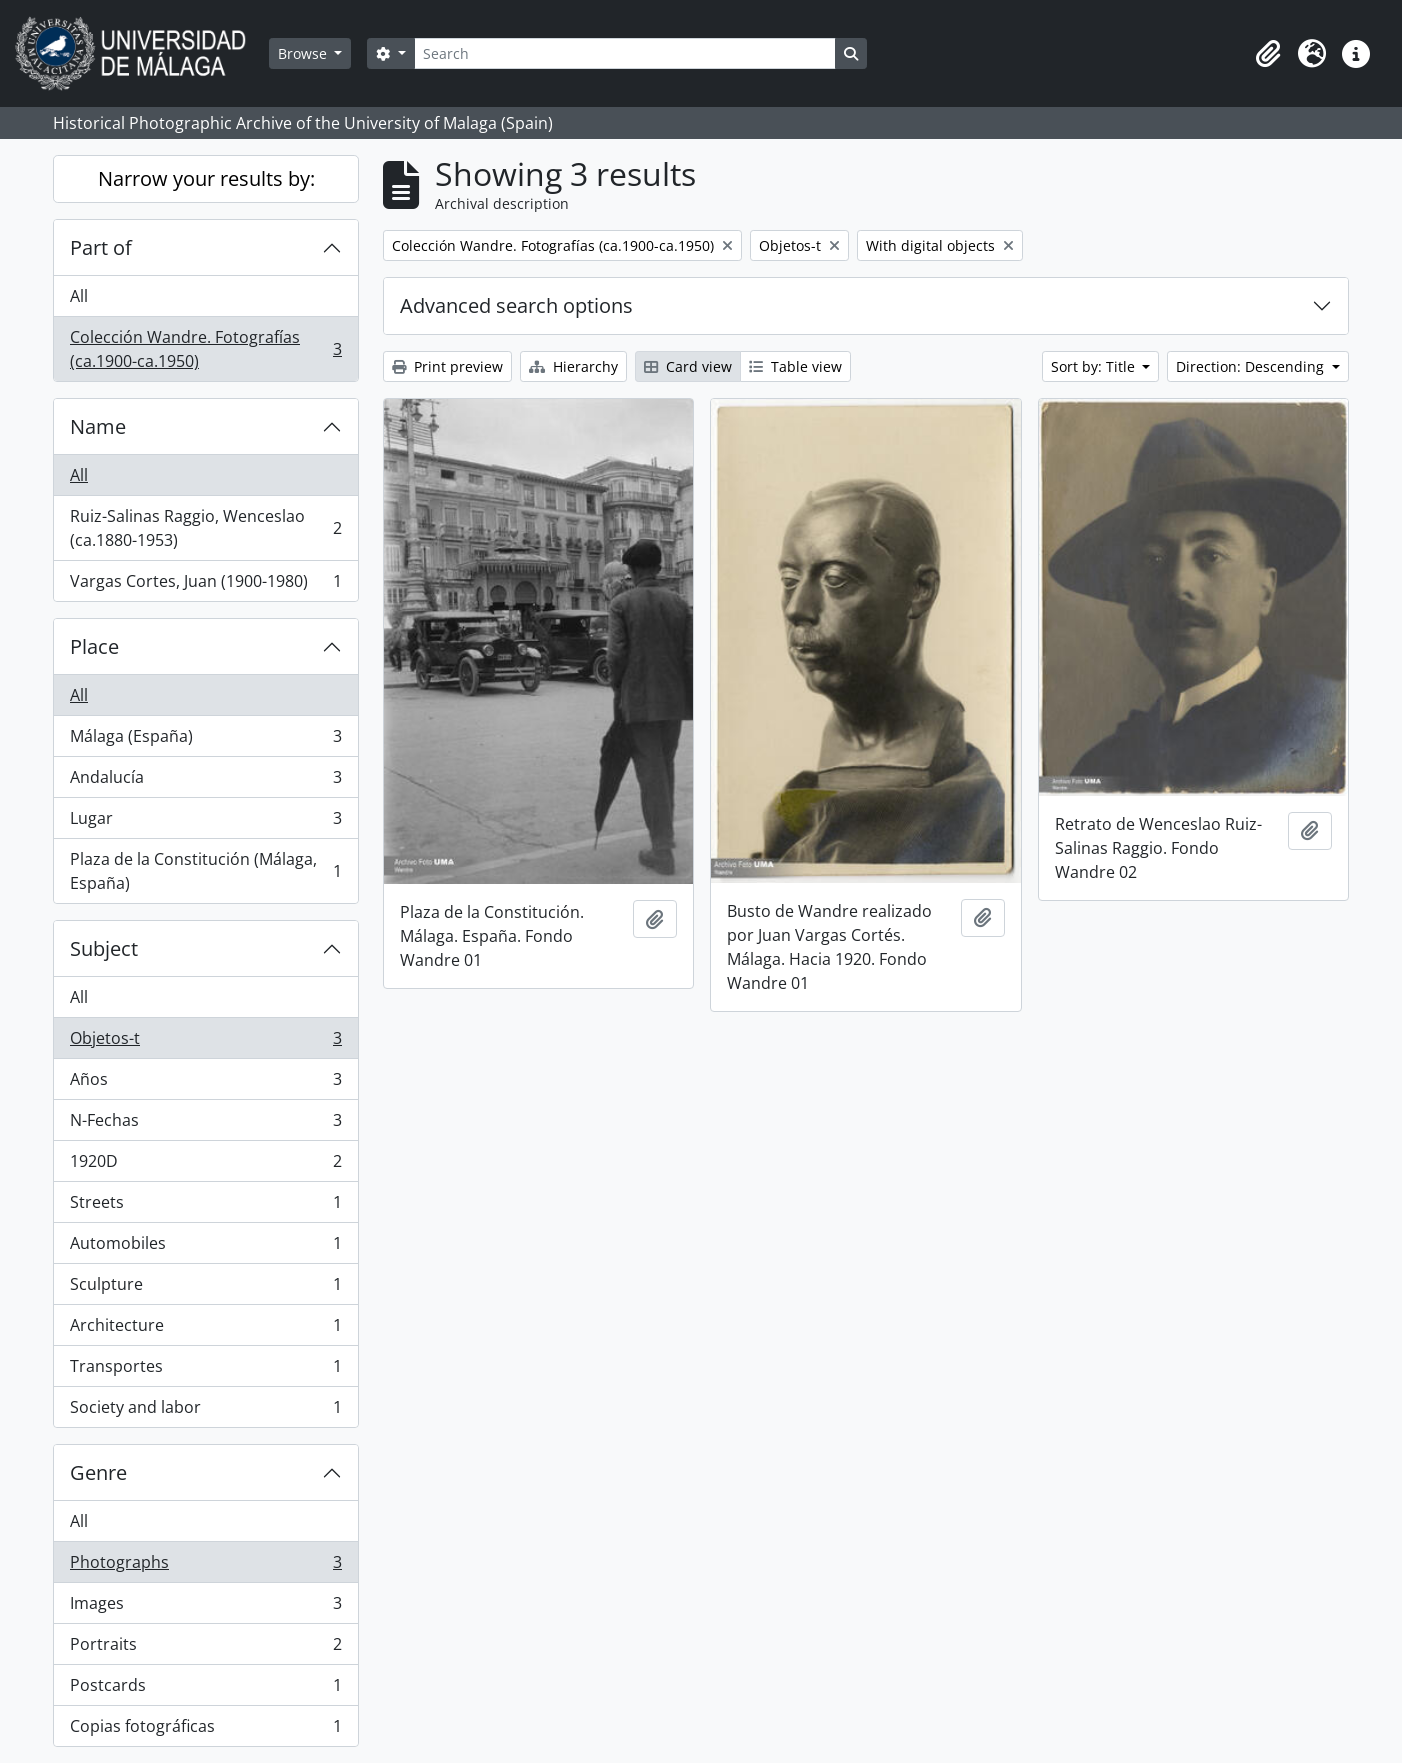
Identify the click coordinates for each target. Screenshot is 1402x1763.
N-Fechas (205, 1124)
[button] (1268, 54)
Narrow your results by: (206, 178)
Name (98, 426)
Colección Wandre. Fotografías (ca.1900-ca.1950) (205, 349)
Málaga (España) (205, 740)
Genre (98, 1472)
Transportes (205, 1370)
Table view (795, 366)
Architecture (205, 1329)
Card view (688, 366)
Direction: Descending (1252, 366)
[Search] (625, 53)
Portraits (205, 1648)
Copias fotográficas (205, 1730)
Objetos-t (205, 1042)
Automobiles (205, 1247)
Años (205, 1083)
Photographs (205, 1566)
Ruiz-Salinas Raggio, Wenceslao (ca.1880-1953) (205, 528)
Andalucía (205, 781)
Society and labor (205, 1411)
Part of (101, 247)
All (79, 296)
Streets (205, 1206)
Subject (104, 948)
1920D (205, 1165)
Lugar (205, 822)
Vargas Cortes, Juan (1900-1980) (205, 585)
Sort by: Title (1095, 366)
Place (94, 646)
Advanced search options (516, 305)
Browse (304, 53)
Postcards (205, 1689)
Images (205, 1607)
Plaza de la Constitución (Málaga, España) (205, 871)
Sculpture (205, 1288)
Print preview (447, 366)
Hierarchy (573, 366)
